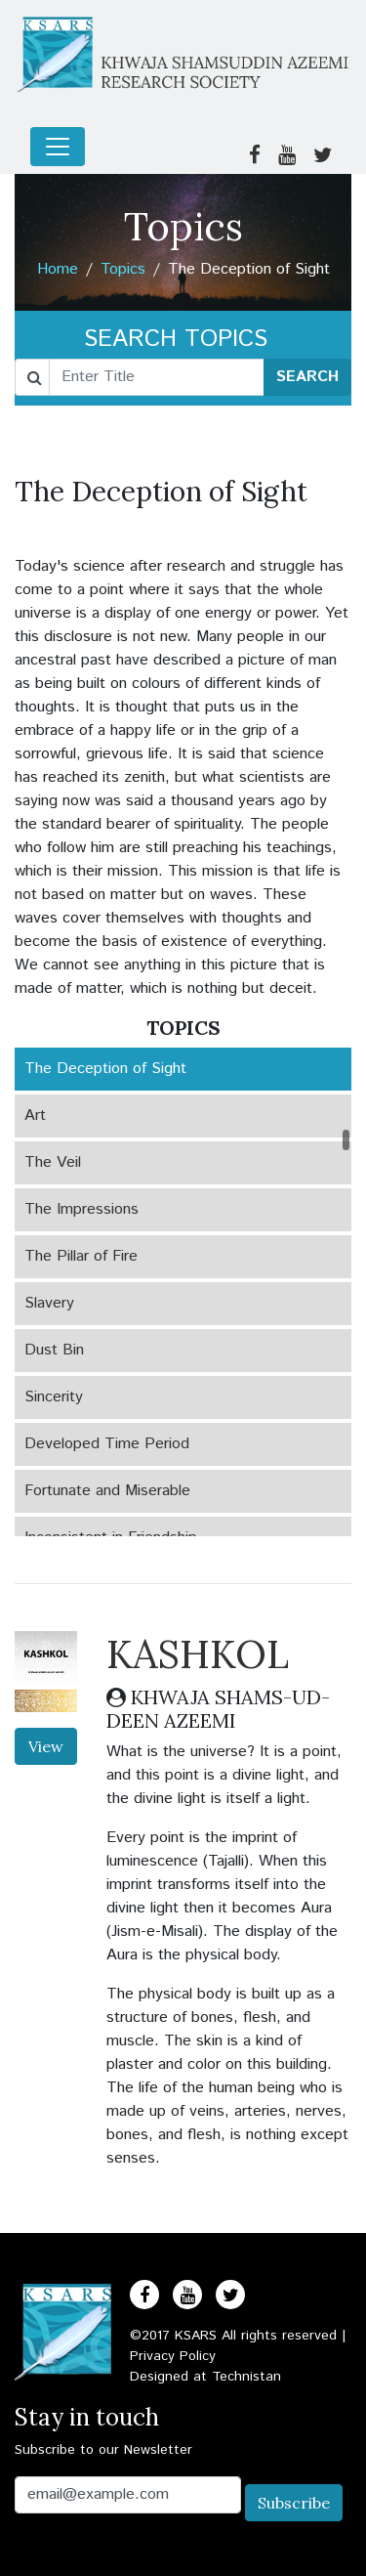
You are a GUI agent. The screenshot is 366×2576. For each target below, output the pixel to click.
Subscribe (294, 2502)
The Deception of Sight (105, 1068)
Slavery (49, 1303)
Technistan (246, 2376)
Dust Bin (54, 1350)
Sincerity (53, 1397)
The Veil (52, 1162)
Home (57, 269)
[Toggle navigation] (57, 146)
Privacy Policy (173, 2356)
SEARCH (307, 376)
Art (35, 1115)
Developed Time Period (106, 1444)
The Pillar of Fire (81, 1256)
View (45, 1746)
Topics (123, 269)
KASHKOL (197, 1654)
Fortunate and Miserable (107, 1491)
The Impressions (81, 1209)
